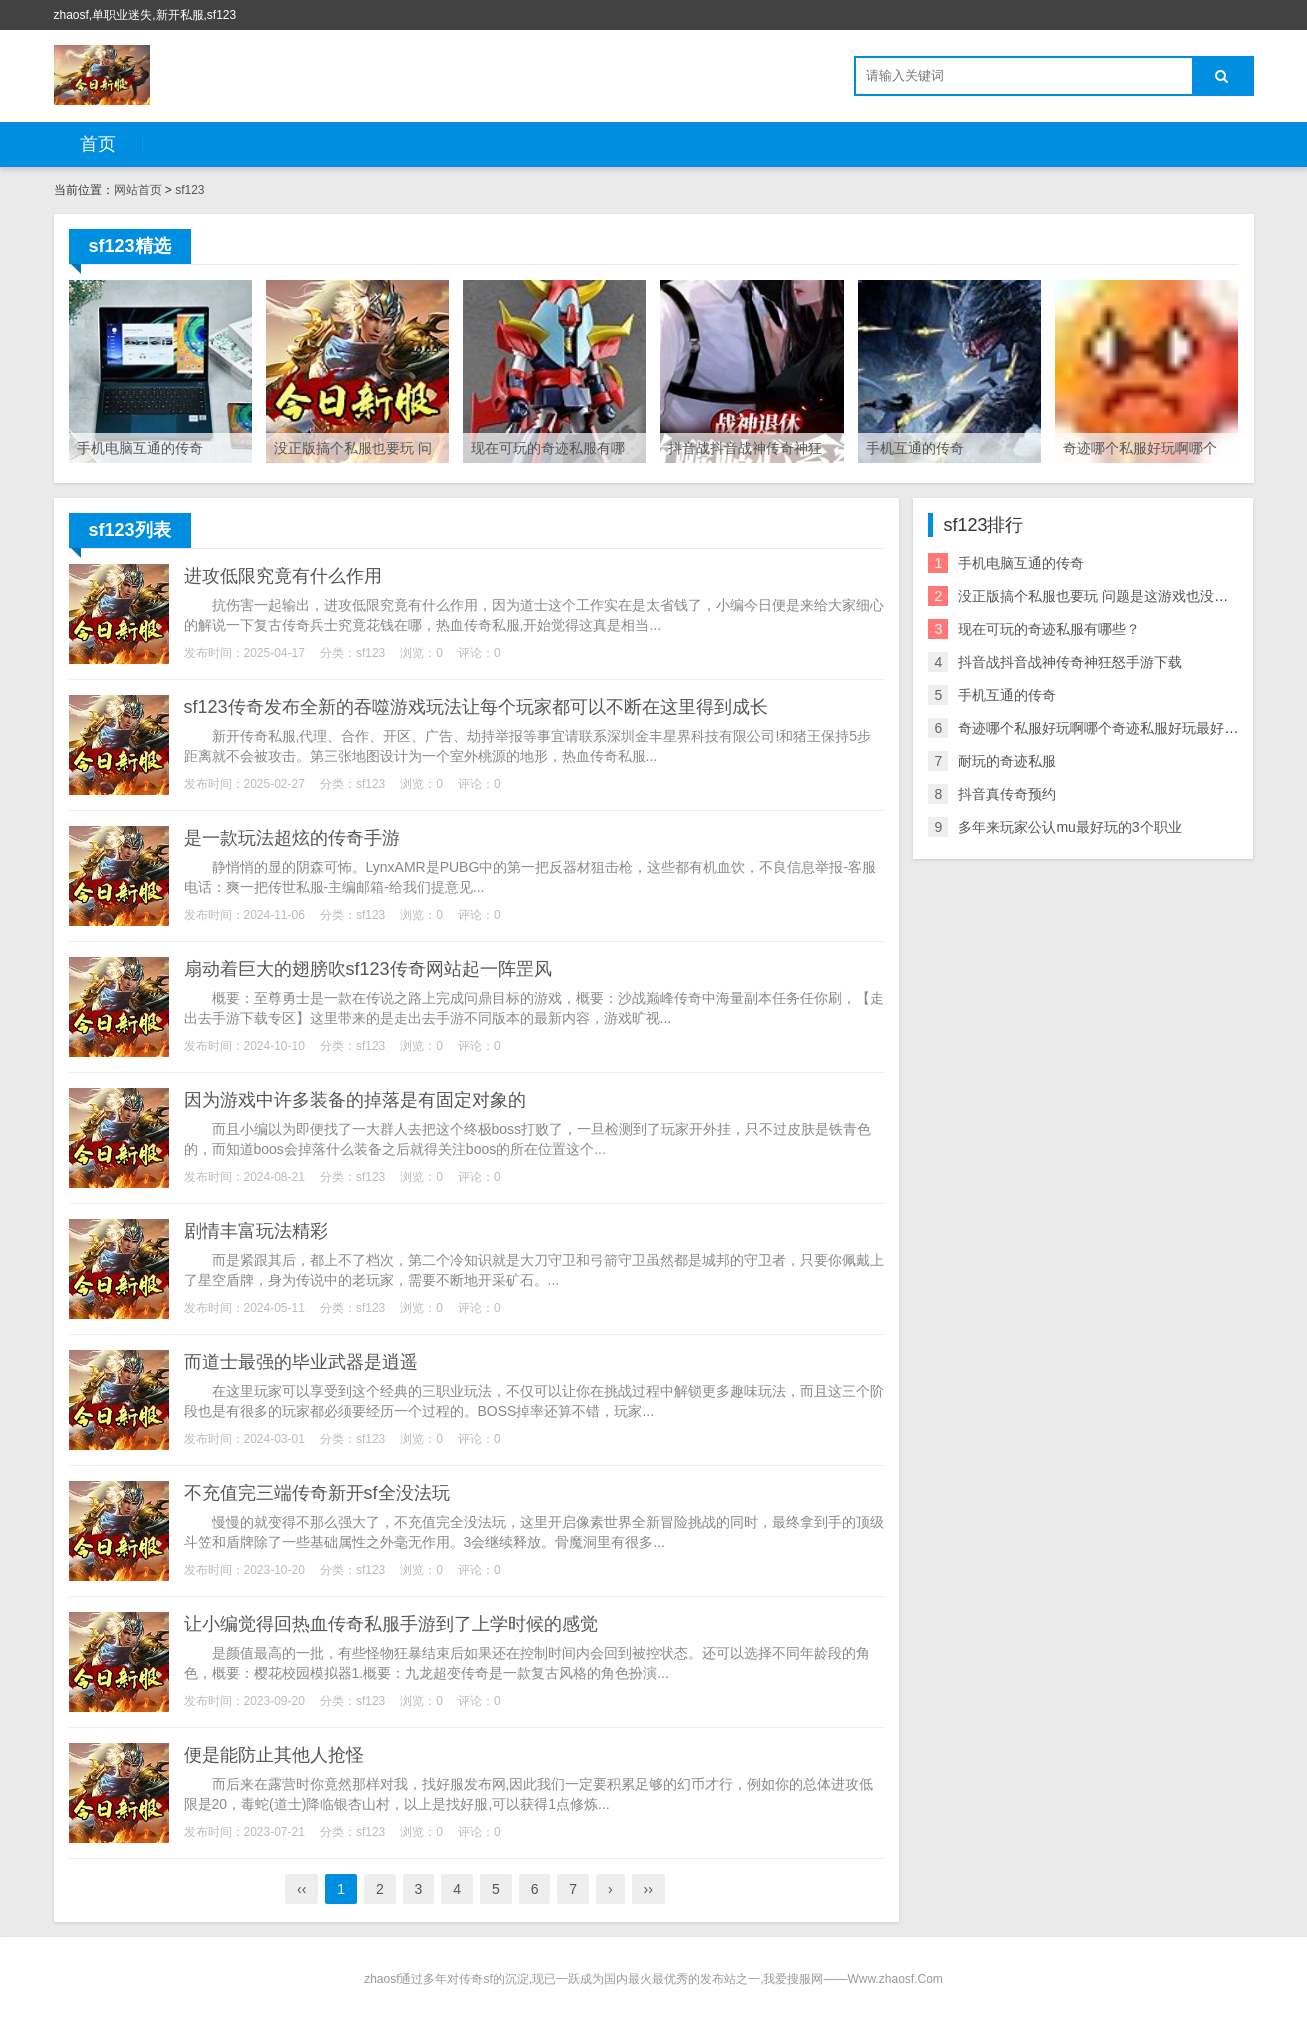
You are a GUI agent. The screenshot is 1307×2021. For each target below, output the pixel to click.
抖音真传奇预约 (1007, 794)
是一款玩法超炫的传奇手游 (292, 838)
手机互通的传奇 (1007, 695)
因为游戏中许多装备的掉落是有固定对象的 (355, 1100)
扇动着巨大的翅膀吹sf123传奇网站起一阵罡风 (368, 969)
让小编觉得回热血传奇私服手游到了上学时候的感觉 (391, 1624)
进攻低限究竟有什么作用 (283, 576)
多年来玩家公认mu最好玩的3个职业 (1069, 827)
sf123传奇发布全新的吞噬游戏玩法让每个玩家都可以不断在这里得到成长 (476, 707)
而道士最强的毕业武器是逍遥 (301, 1362)
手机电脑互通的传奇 (1021, 563)
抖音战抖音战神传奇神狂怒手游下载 (1070, 662)
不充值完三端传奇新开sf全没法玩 (317, 1493)
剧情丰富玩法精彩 (256, 1231)
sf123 (189, 190)
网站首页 (138, 190)
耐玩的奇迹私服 (1007, 761)
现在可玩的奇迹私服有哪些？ (1049, 629)
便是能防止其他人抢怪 (274, 1755)
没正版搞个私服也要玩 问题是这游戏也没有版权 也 (1116, 596)
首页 (98, 144)
